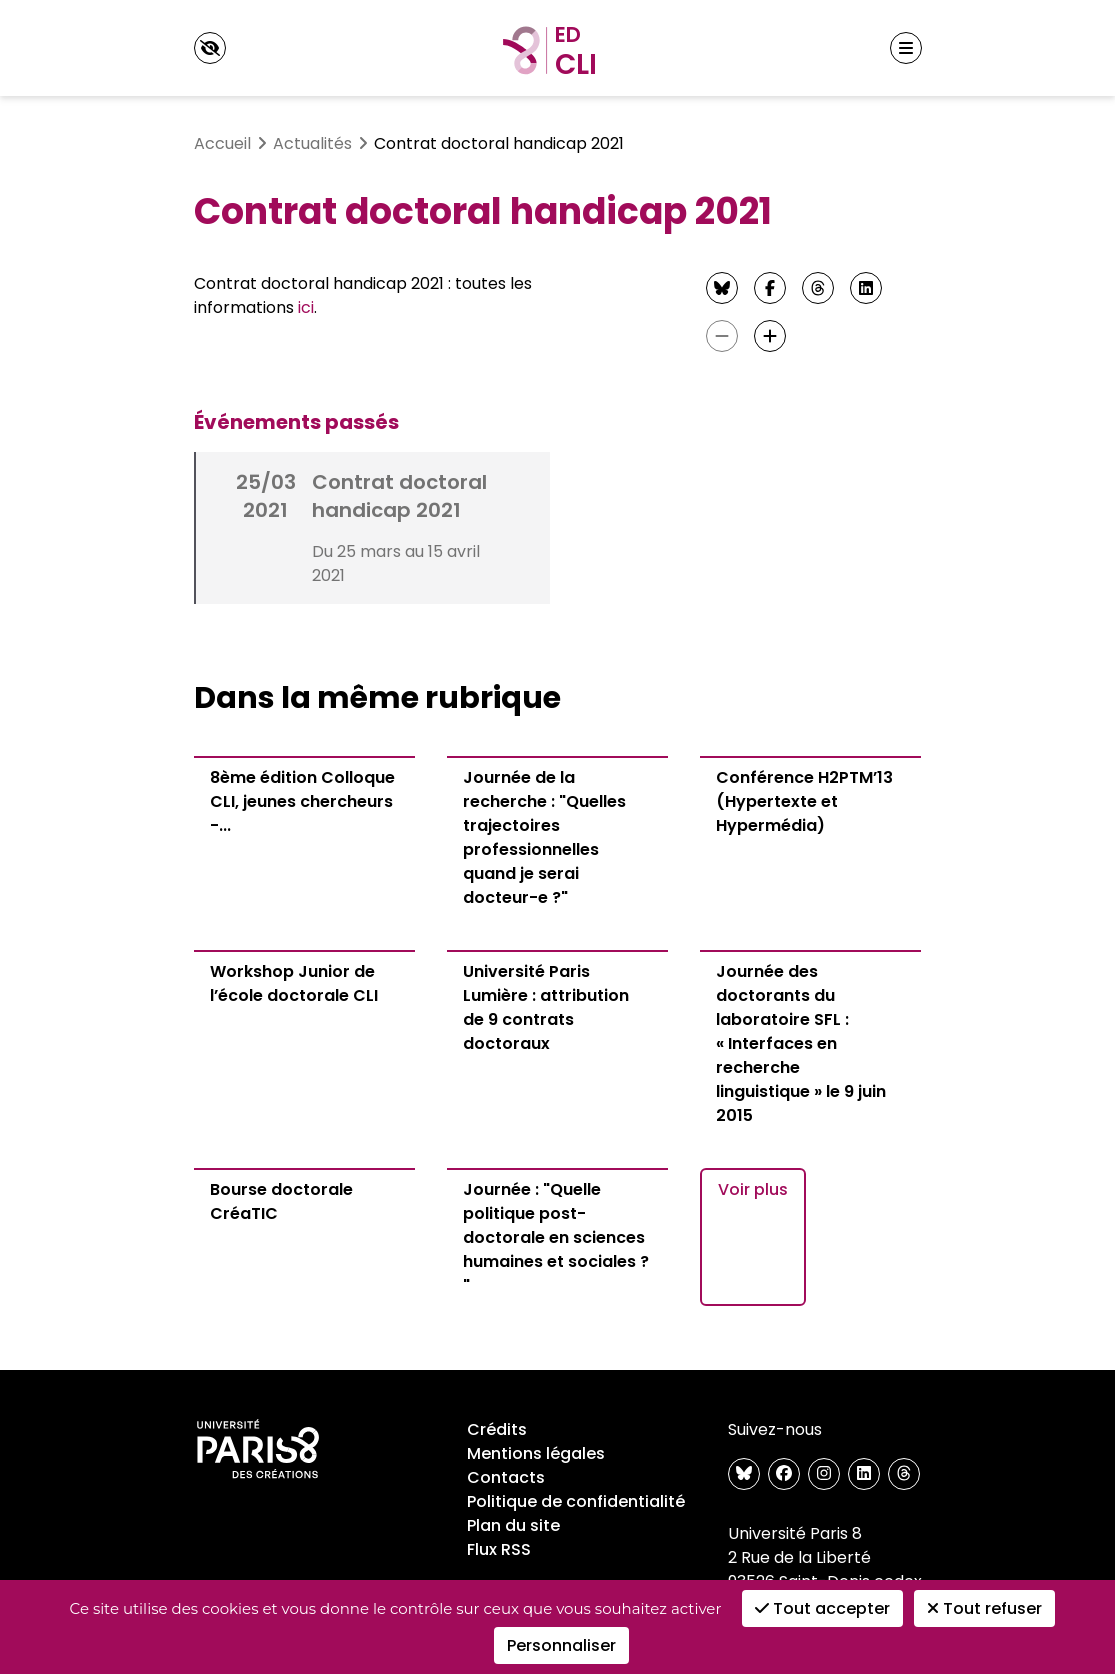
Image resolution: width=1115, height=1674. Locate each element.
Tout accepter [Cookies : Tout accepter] (822, 1608)
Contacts (506, 1477)
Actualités (312, 143)
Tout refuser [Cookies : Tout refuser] (984, 1608)
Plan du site (513, 1525)
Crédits (497, 1429)
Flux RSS (499, 1549)
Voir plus (753, 1189)
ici (306, 307)
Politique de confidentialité (576, 1501)
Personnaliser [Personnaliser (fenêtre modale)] (561, 1645)
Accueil (222, 143)
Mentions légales (536, 1453)
